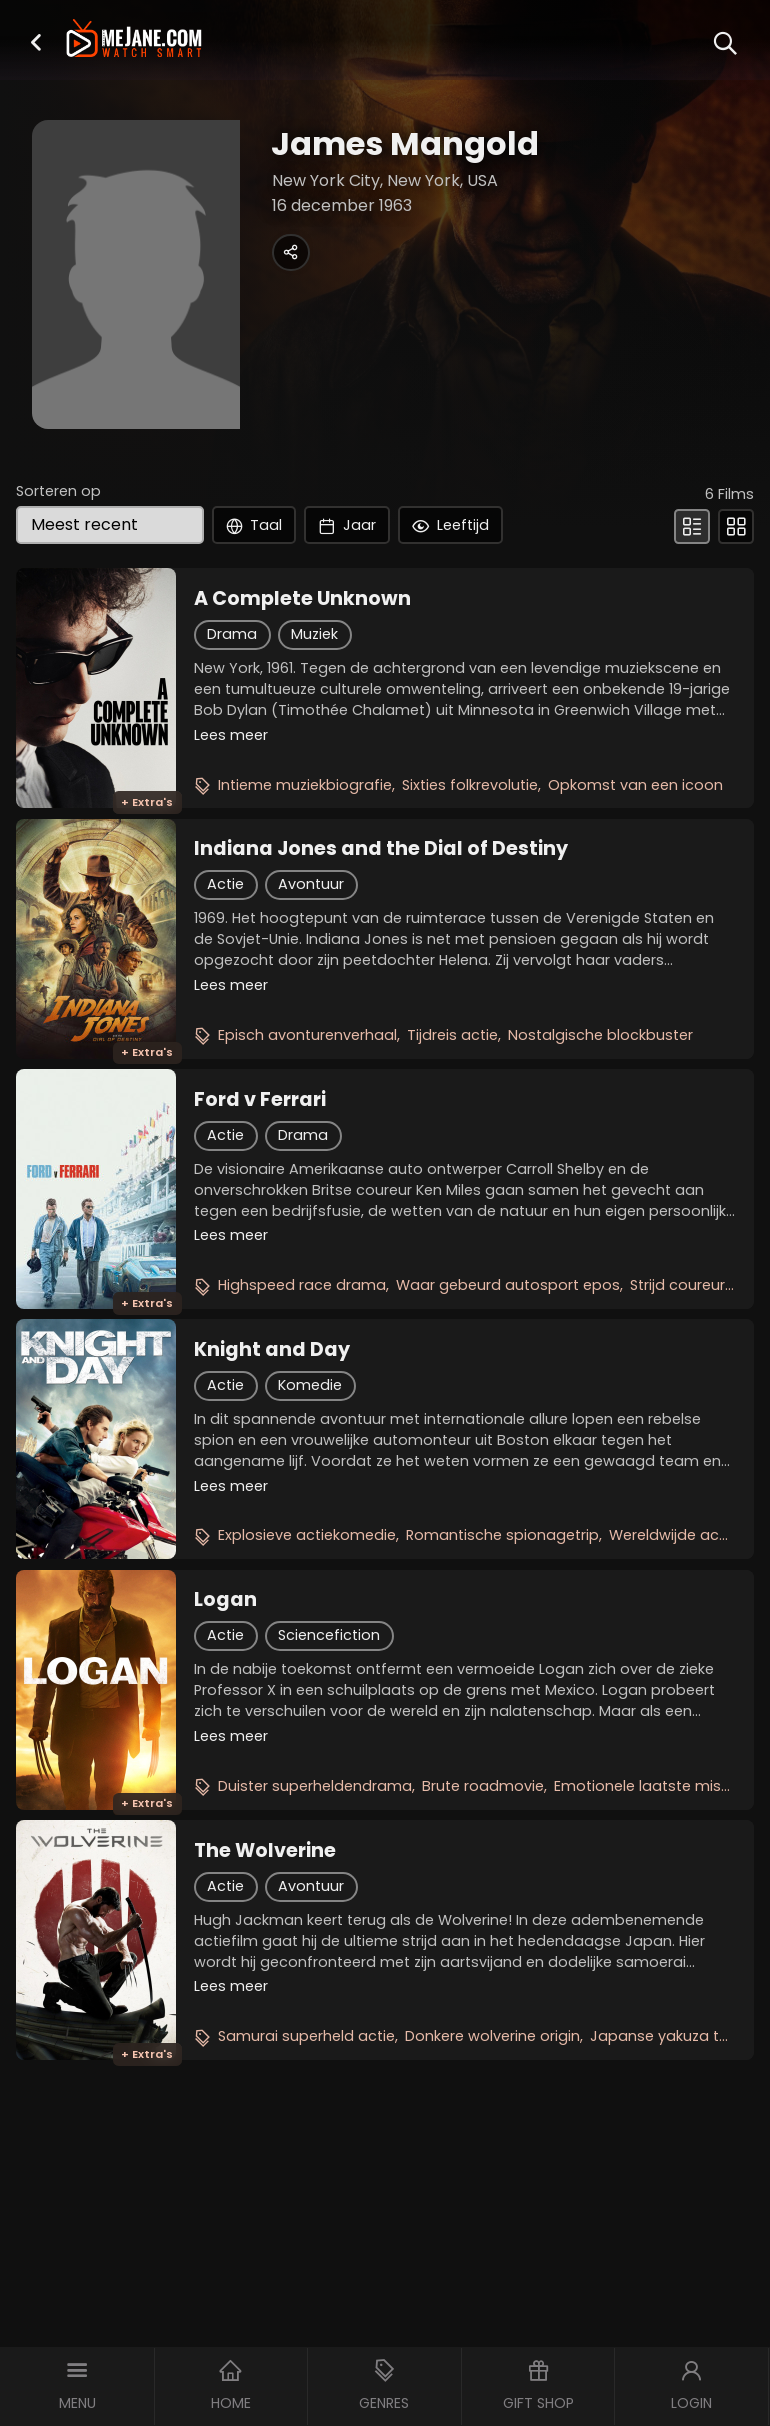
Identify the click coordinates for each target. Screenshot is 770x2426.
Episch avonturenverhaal (307, 1035)
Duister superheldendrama (315, 1786)
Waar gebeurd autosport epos (508, 1285)
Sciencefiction (329, 1635)
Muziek (314, 634)
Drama (232, 634)
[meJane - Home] (134, 40)
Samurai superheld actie (306, 2036)
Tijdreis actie (452, 1035)
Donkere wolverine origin (492, 2036)
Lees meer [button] (231, 735)
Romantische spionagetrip (502, 1535)
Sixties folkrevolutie (470, 785)
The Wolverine (265, 1851)
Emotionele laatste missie (647, 1786)
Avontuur (311, 884)
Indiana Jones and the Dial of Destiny (381, 849)
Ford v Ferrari (260, 1100)
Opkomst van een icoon (635, 785)
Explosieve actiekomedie (307, 1535)
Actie (225, 884)
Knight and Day (272, 1350)
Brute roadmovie (483, 1786)
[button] (36, 41)
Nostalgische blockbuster (600, 1035)
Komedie (310, 1385)
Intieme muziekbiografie (305, 785)
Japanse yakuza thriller (673, 2036)
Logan (225, 1600)
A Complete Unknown (302, 599)
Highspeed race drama (302, 1285)
